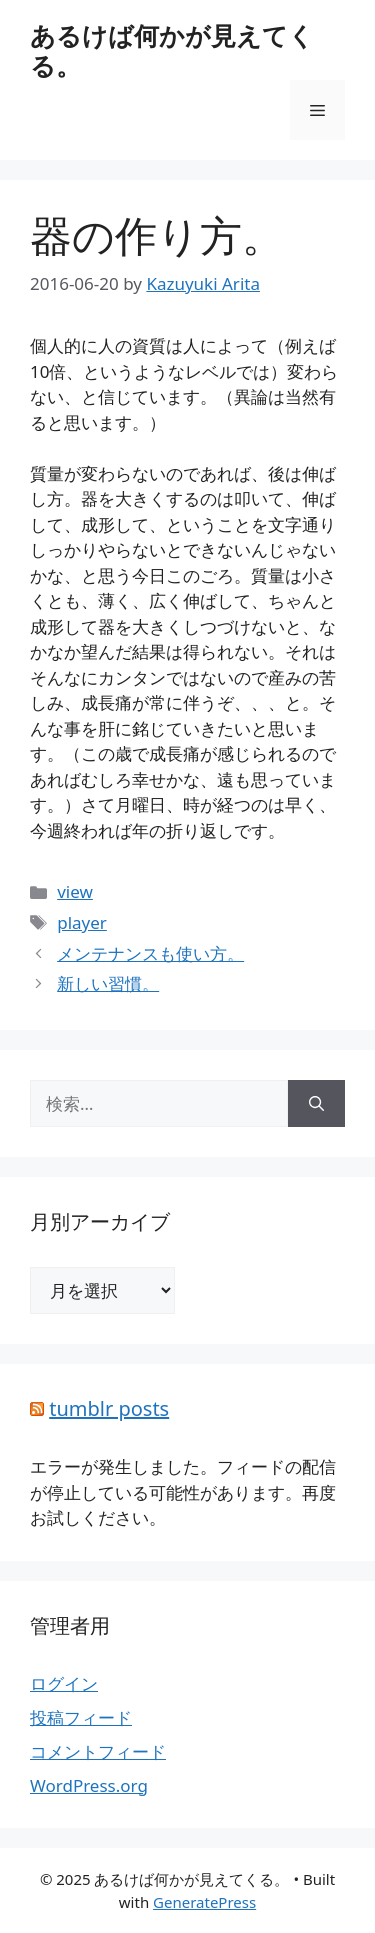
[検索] (316, 1104)
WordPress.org (89, 1785)
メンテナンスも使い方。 (150, 953)
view (75, 891)
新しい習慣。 (108, 983)
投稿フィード (81, 1717)
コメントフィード (98, 1751)
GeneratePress (204, 1902)
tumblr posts (109, 1408)
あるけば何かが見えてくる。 (172, 50)
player (82, 922)
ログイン (64, 1683)
